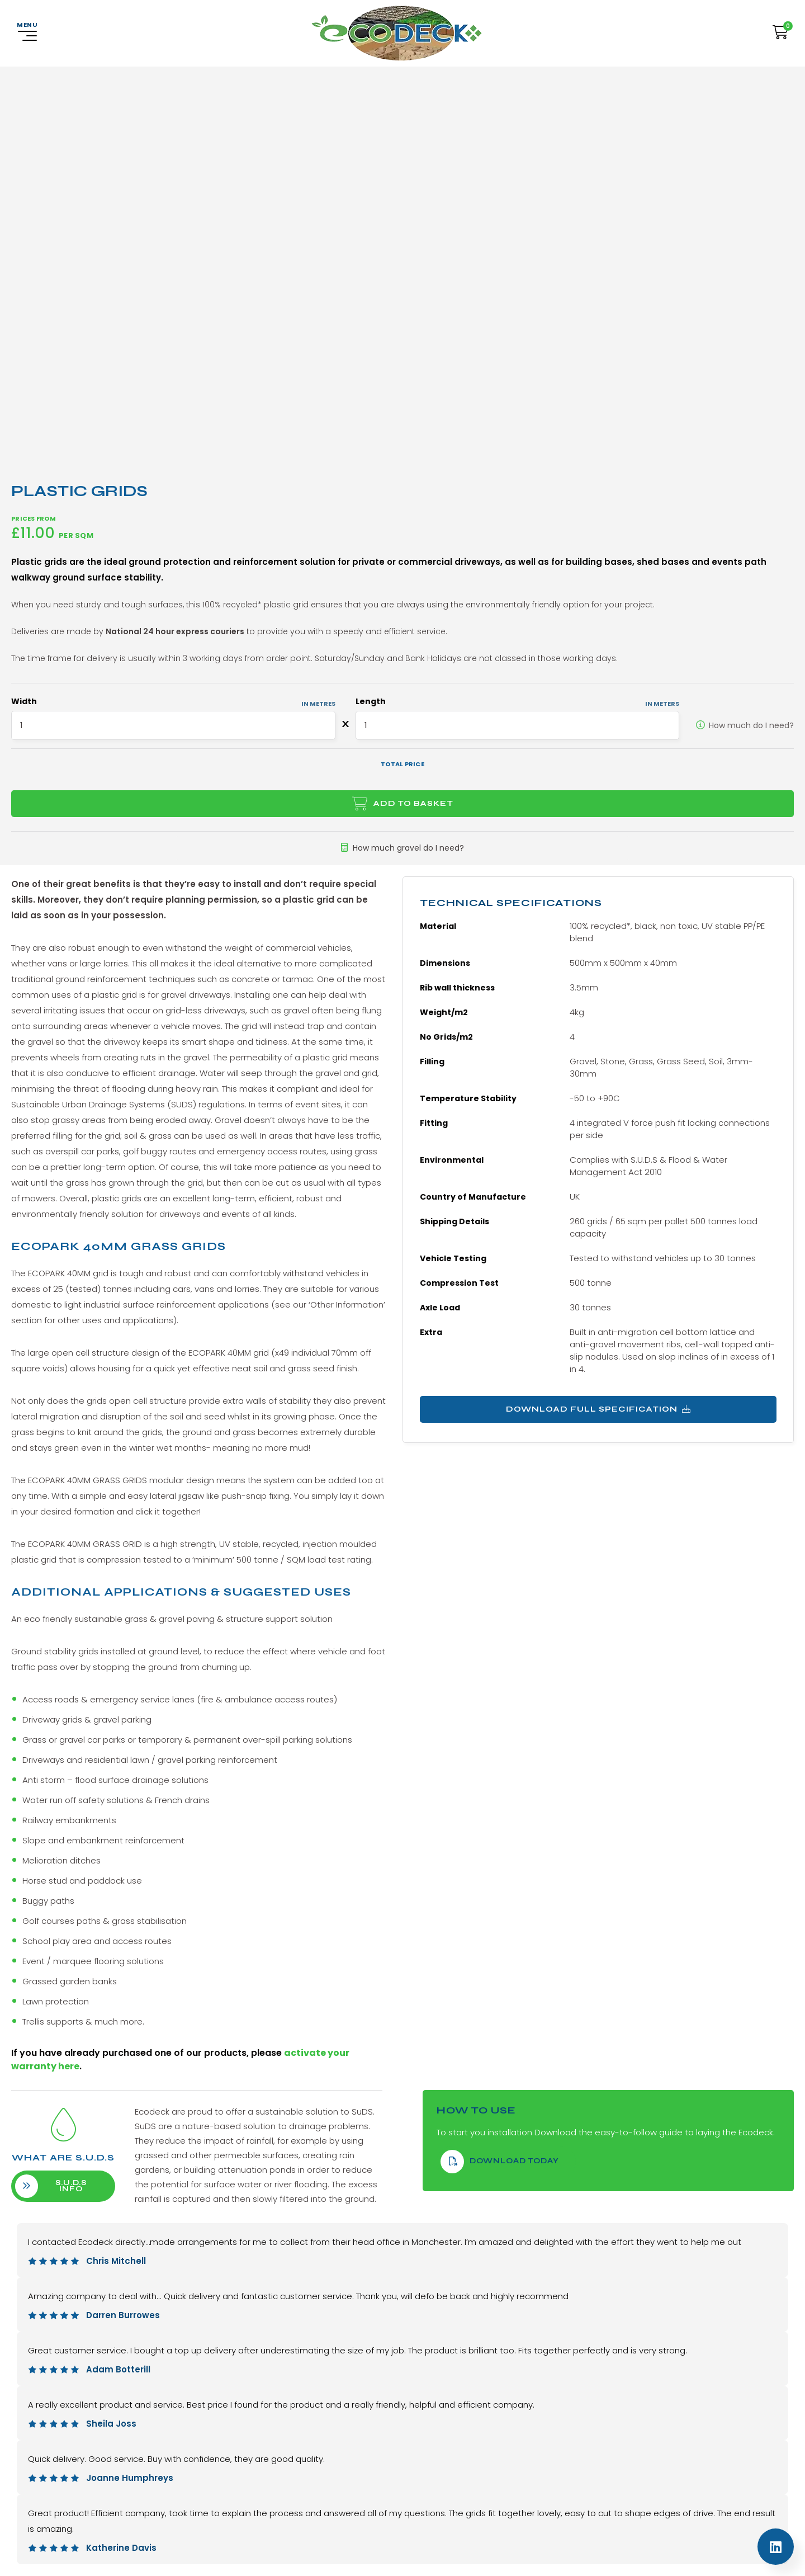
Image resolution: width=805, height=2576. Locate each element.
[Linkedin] (775, 2546)
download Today (500, 2150)
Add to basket (413, 792)
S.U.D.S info (63, 2175)
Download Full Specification (598, 1398)
